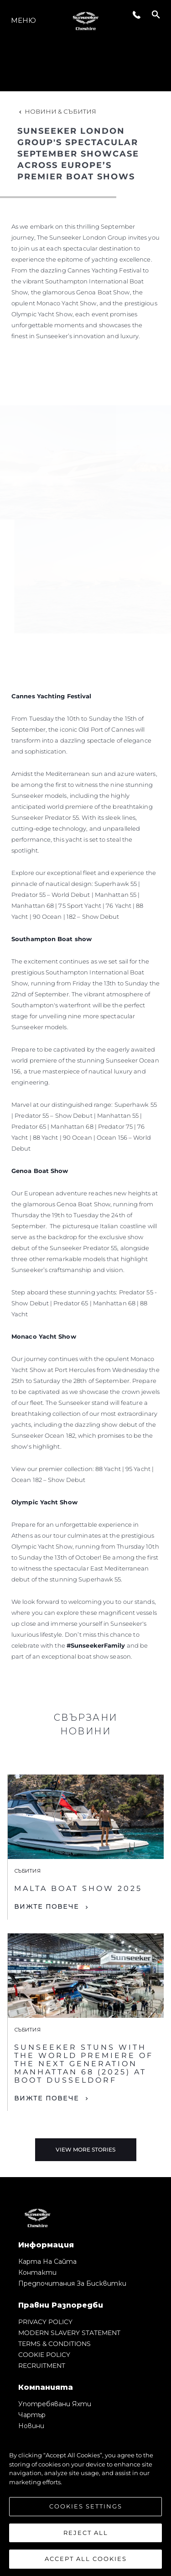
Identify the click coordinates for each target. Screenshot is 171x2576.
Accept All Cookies (86, 2558)
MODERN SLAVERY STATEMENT (69, 2333)
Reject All (85, 2532)
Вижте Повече (46, 1906)
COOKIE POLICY (44, 2355)
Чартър (32, 2415)
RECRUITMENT (41, 2365)
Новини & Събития (56, 111)
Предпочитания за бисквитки (72, 2283)
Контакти (37, 2272)
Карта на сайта (47, 2261)
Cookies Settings (85, 2506)
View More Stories (85, 2149)
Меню (23, 20)
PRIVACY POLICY (45, 2322)
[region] (85, 2502)
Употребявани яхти (54, 2404)
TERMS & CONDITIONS (54, 2344)
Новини (31, 2426)
